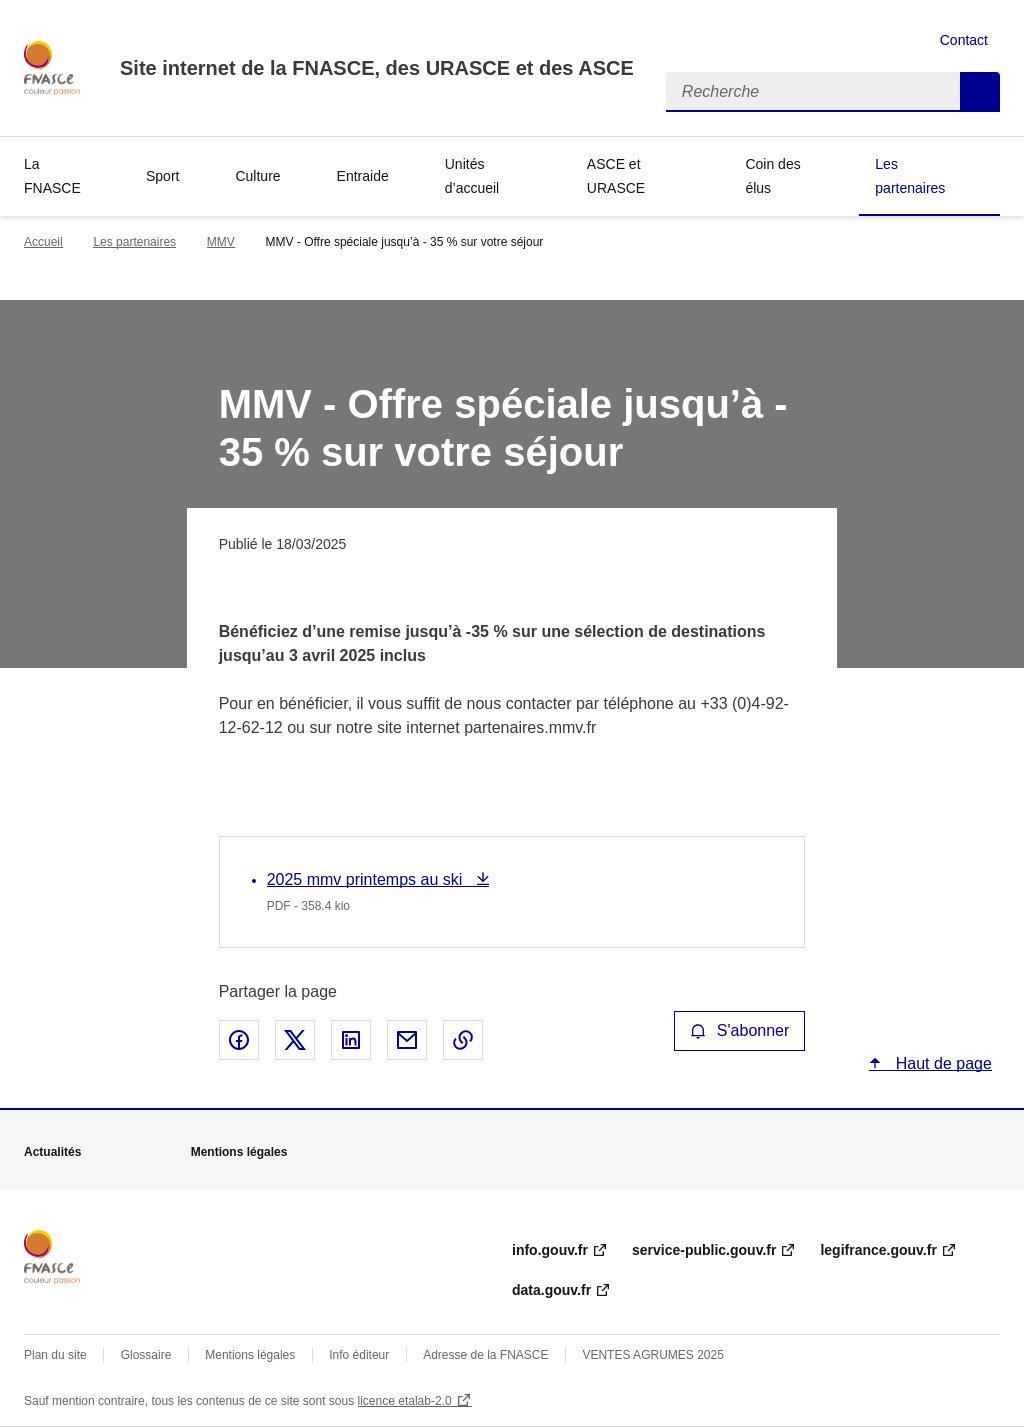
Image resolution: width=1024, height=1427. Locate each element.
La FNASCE (52, 176)
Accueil (43, 242)
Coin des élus (772, 176)
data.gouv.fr (551, 1290)
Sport (162, 176)
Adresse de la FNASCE (485, 1355)
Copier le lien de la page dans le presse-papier (463, 1040)
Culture (257, 176)
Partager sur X (295, 1040)
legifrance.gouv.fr (878, 1250)
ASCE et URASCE (616, 176)
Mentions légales (250, 1355)
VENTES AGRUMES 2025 (652, 1355)
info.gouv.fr (550, 1250)
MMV (221, 242)
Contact (964, 40)
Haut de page (941, 1063)
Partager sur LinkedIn (351, 1040)
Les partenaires (910, 176)
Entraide (363, 176)
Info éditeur (359, 1355)
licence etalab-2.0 (405, 1401)
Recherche (980, 92)
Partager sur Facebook (239, 1040)
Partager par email (407, 1040)
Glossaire (146, 1355)
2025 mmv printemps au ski (367, 879)
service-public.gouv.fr (704, 1250)
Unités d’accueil (472, 176)
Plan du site (55, 1355)
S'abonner (740, 1030)
